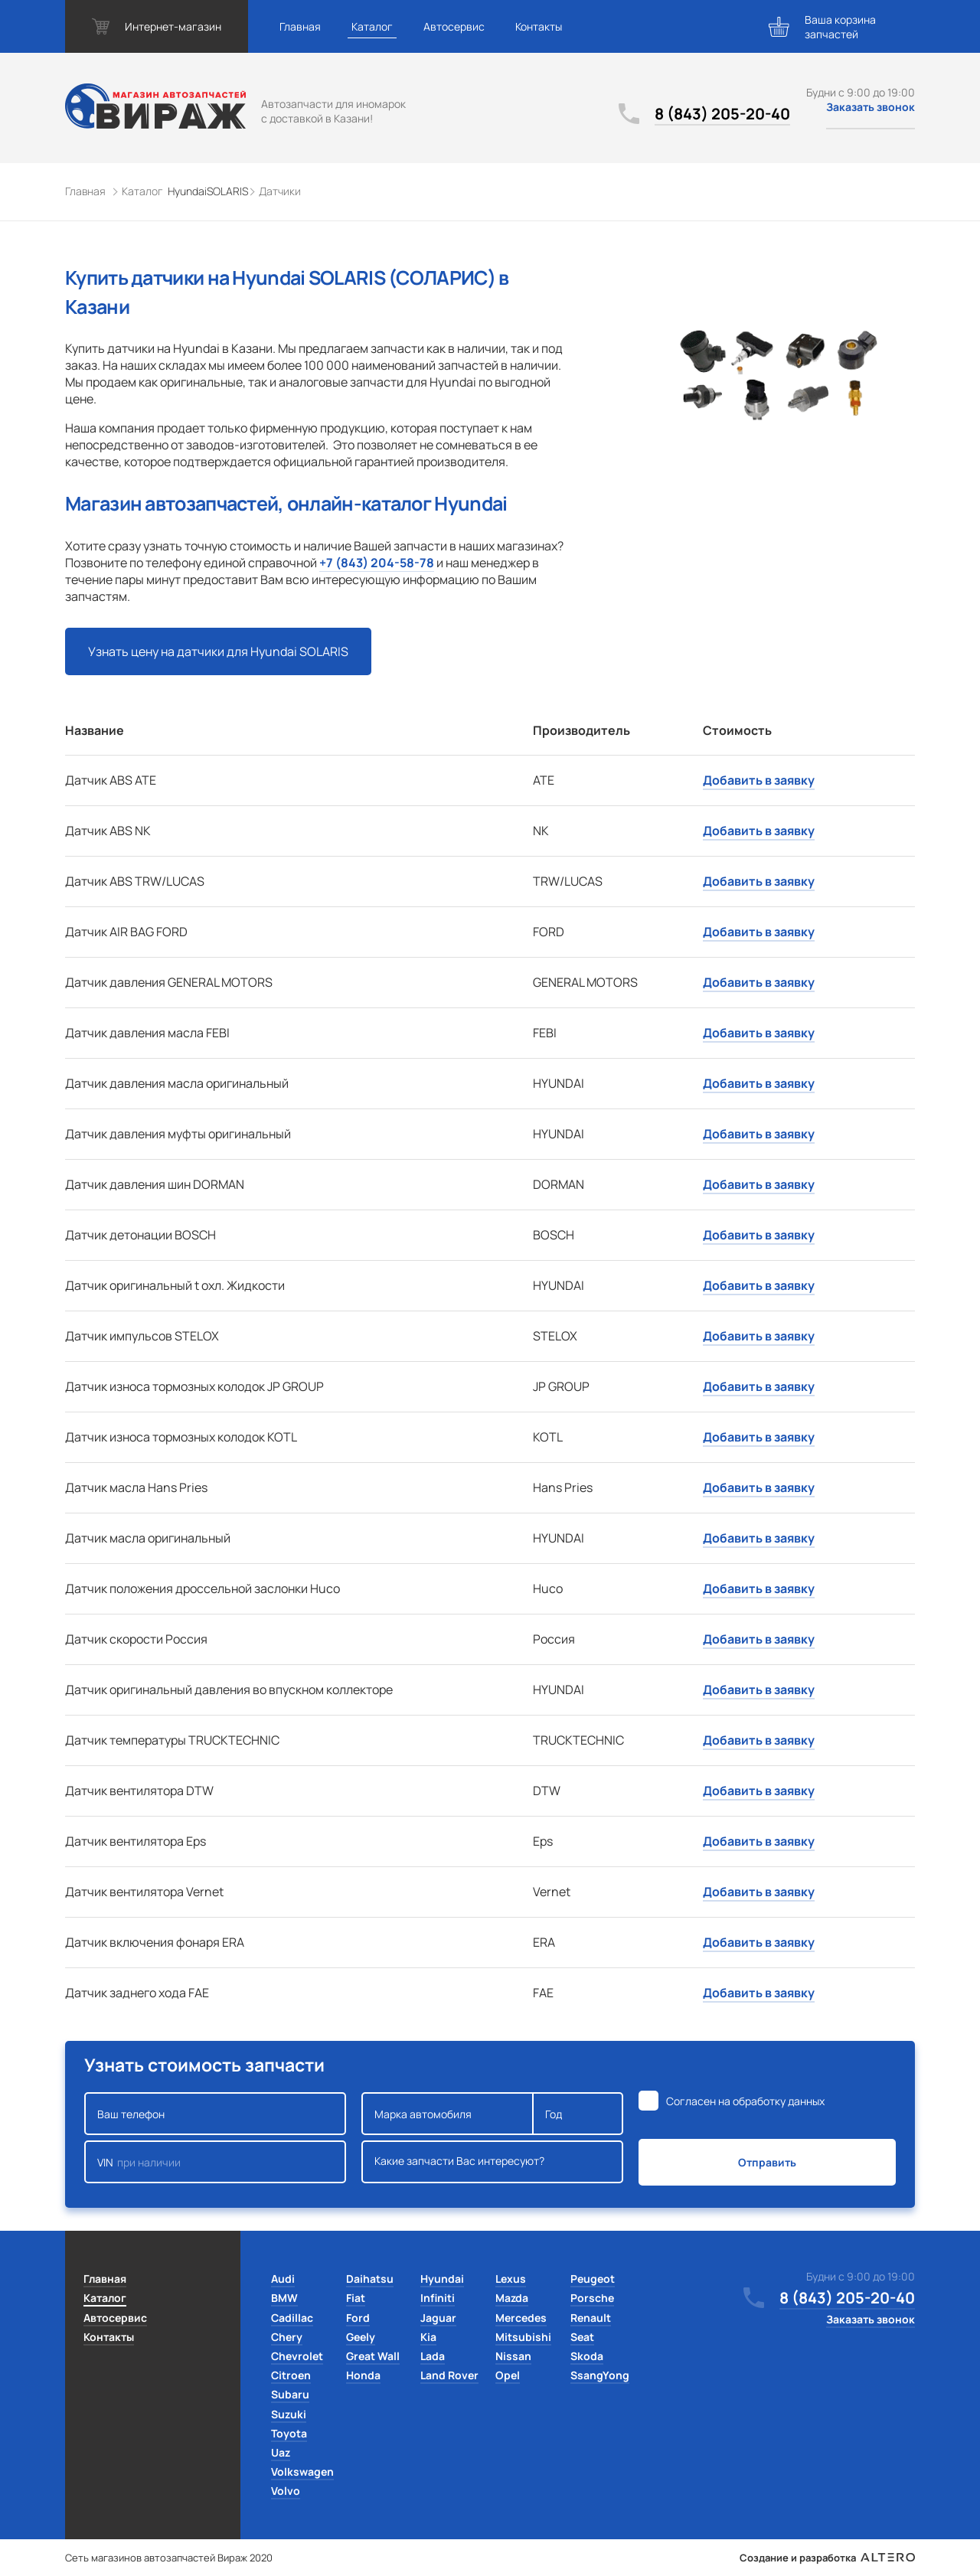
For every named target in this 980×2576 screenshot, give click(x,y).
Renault (590, 2317)
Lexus (510, 2278)
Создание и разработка (827, 2558)
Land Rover (449, 2375)
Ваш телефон (215, 2114)
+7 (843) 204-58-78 (376, 562)
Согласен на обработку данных (745, 2101)
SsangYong (599, 2375)
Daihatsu (370, 2278)
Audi (283, 2278)
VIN (215, 2162)
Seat (582, 2337)
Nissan (513, 2356)
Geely (360, 2337)
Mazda (511, 2297)
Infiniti (437, 2297)
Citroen (291, 2375)
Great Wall (373, 2356)
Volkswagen (302, 2471)
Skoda (586, 2356)
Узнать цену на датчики (218, 651)
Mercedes (521, 2317)
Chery (286, 2337)
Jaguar (438, 2317)
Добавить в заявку (759, 780)
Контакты (538, 26)
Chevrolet (297, 2356)
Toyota (289, 2433)
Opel (507, 2375)
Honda (363, 2375)
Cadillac (292, 2317)
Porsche (592, 2297)
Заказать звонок (870, 107)
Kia (428, 2337)
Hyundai (442, 2278)
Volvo (285, 2490)
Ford (358, 2317)
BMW (284, 2297)
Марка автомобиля (447, 2114)
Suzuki (288, 2414)
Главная (300, 26)
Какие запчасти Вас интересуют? (492, 2162)
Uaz (280, 2452)
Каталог (372, 26)
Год (578, 2114)
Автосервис (454, 26)
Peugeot (592, 2278)
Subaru (290, 2394)
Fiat (355, 2297)
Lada (432, 2356)
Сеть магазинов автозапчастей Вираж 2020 (169, 2558)
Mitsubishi (523, 2337)
